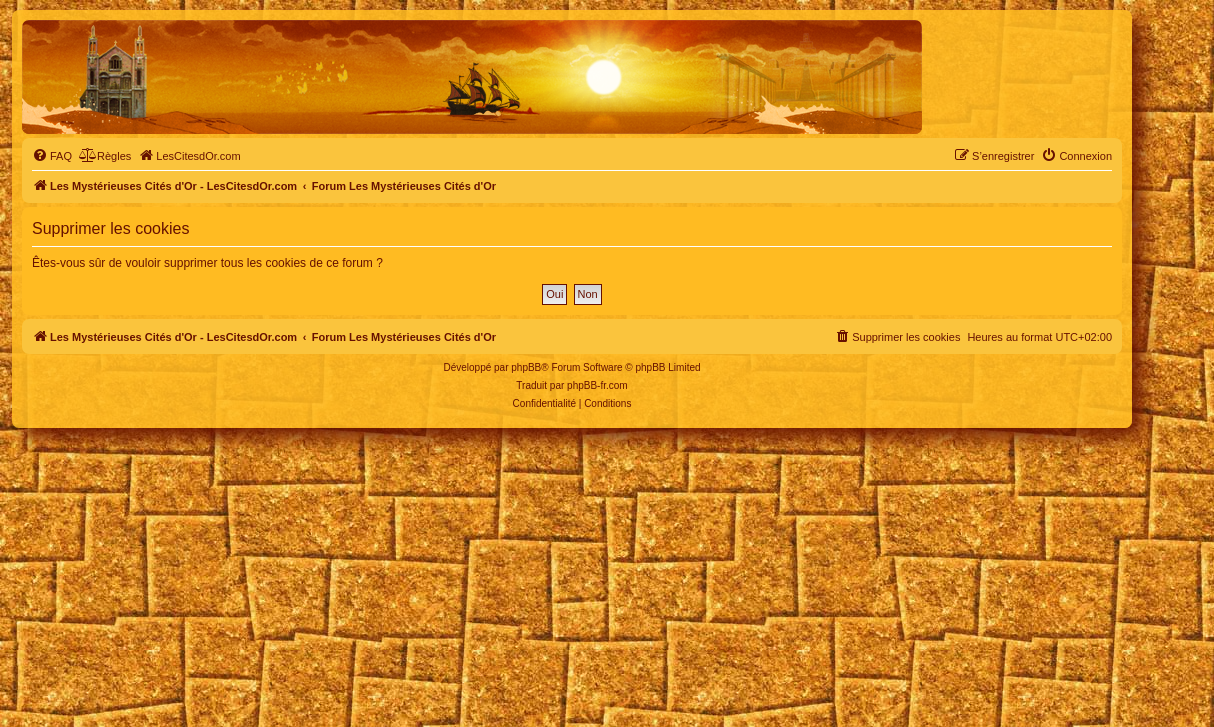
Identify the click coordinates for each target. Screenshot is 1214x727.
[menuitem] (52, 156)
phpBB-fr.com (597, 385)
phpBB (526, 367)
